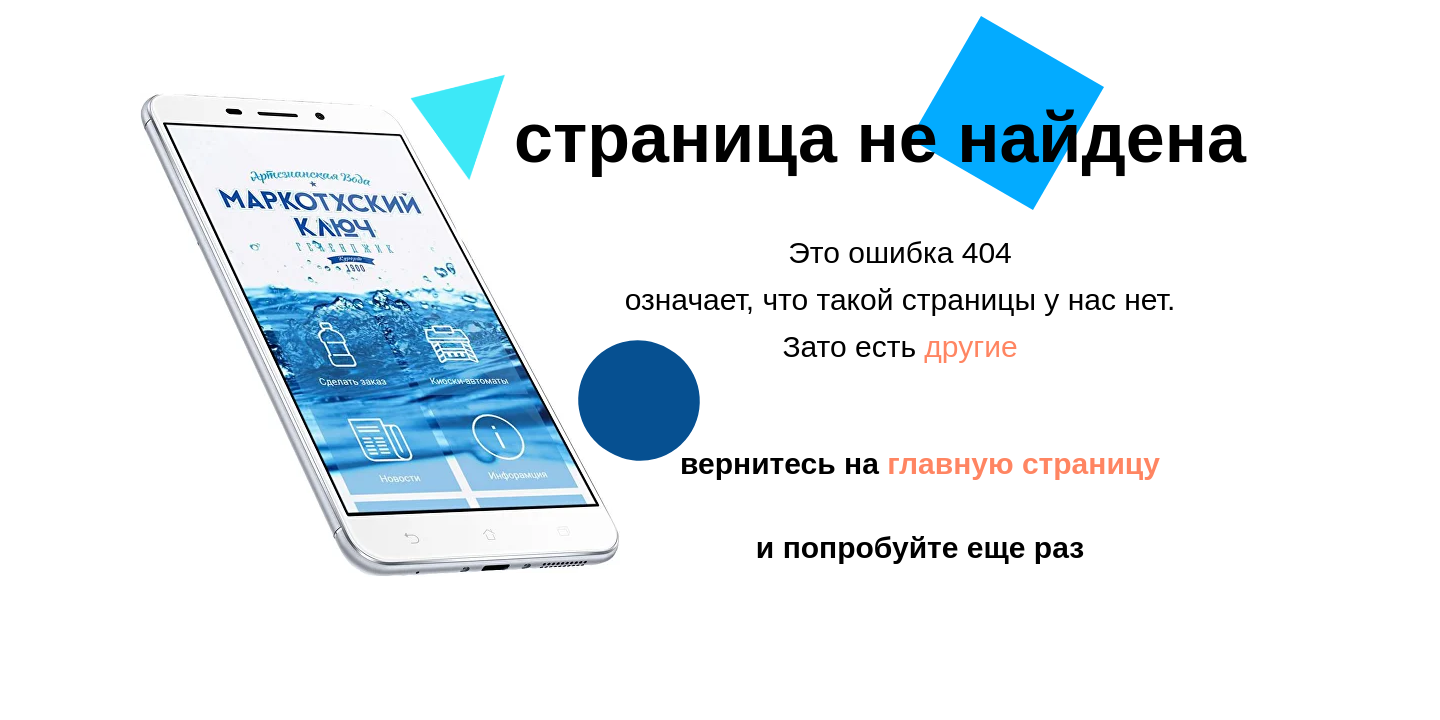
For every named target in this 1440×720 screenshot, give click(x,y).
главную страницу (1023, 463)
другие (970, 346)
